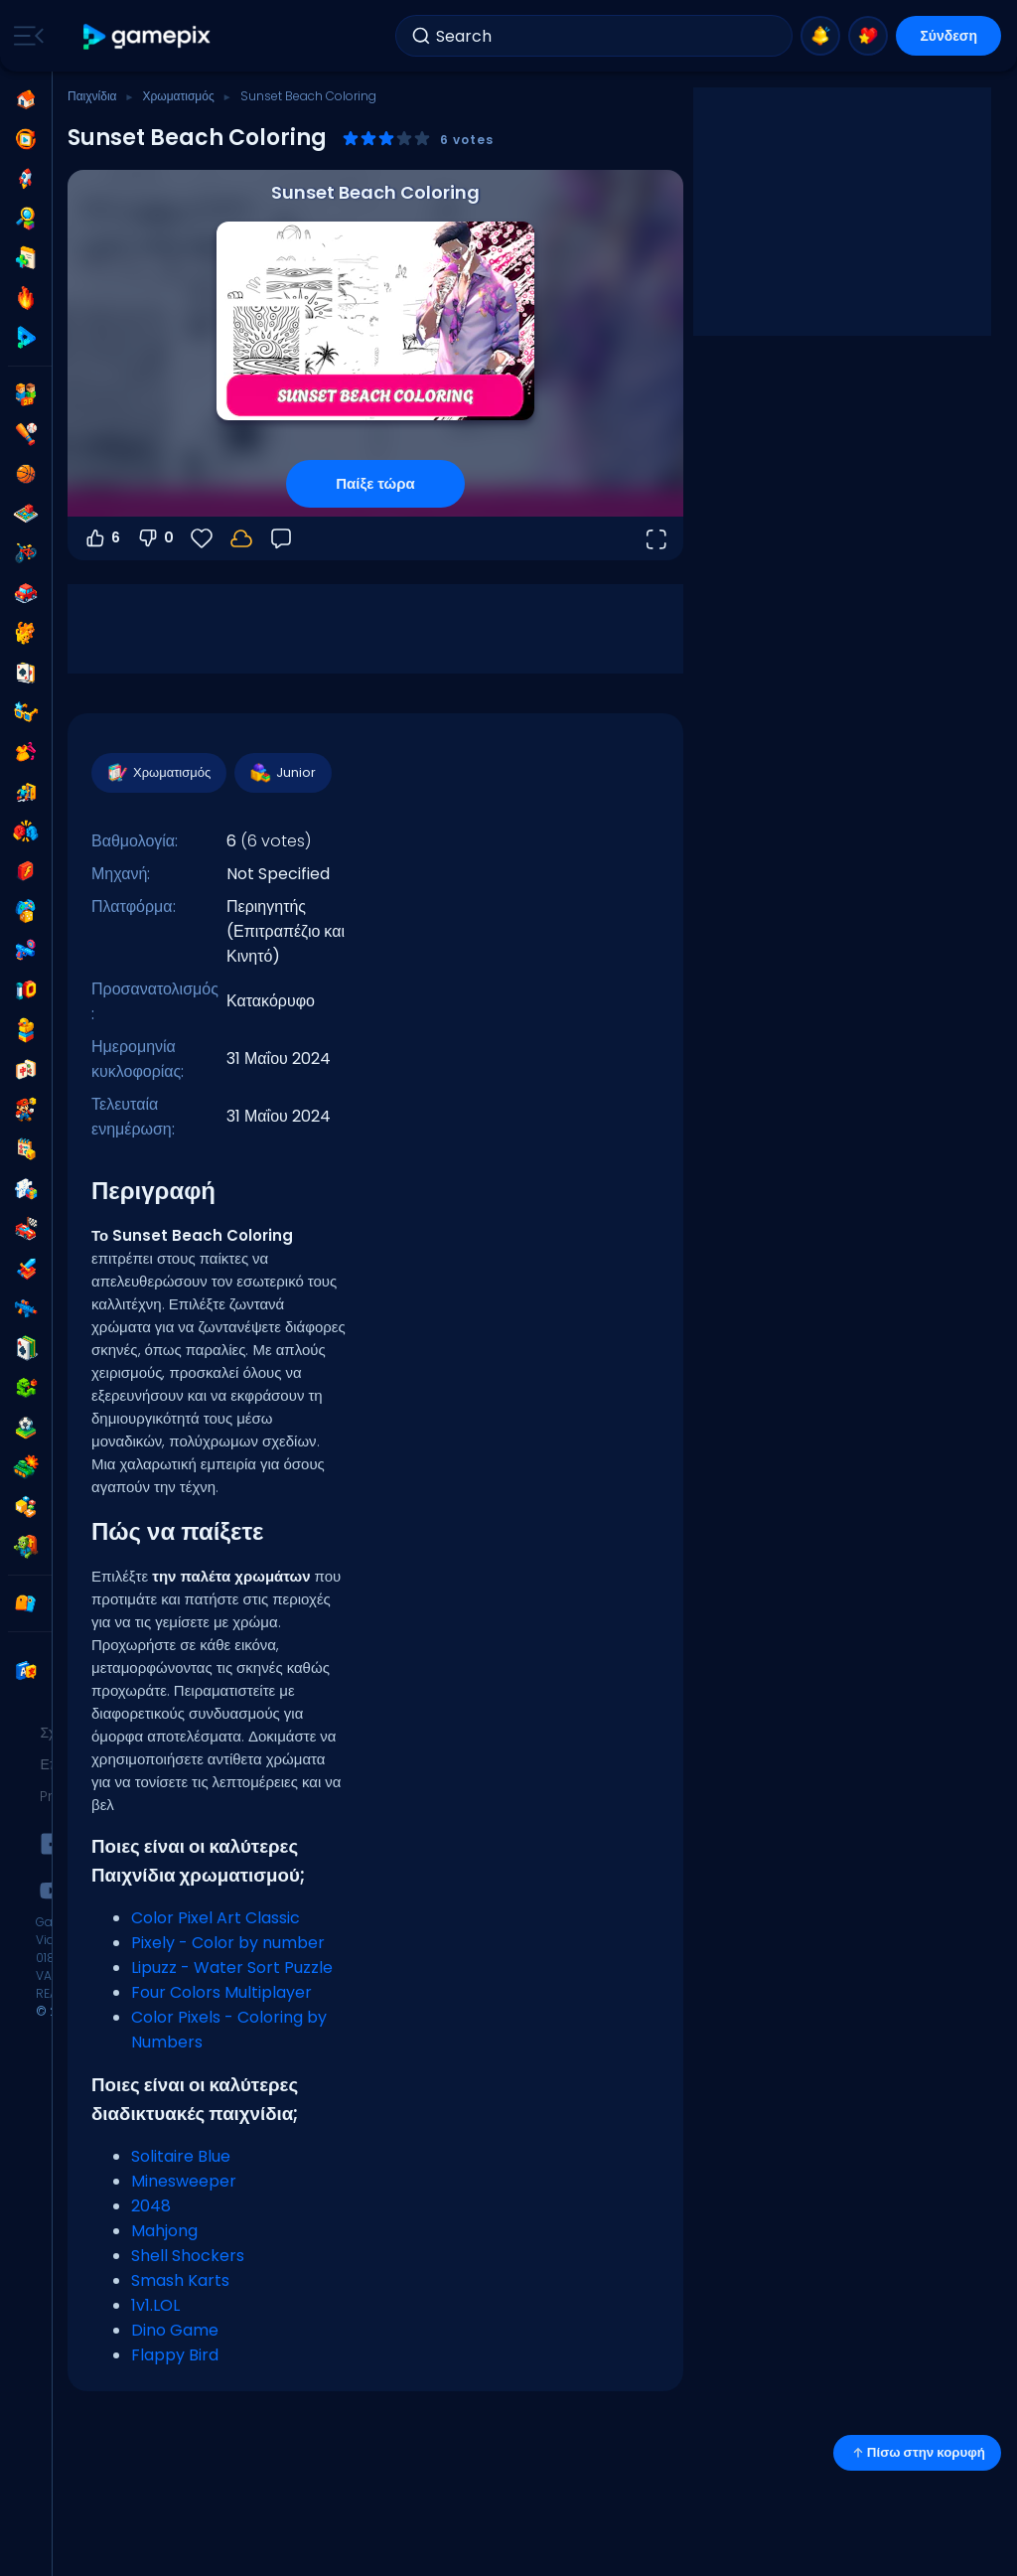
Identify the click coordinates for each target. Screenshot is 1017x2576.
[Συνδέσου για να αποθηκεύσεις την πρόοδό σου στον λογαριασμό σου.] (241, 538)
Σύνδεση (948, 36)
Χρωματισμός (178, 95)
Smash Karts (180, 2280)
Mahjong (164, 2230)
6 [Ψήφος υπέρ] (101, 538)
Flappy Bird (174, 2355)
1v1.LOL (155, 2305)
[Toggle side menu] (25, 36)
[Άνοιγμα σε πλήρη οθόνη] (655, 538)
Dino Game (174, 2330)
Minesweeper (183, 2181)
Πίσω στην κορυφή (917, 2452)
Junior (282, 773)
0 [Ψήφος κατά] (155, 538)
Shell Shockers (187, 2255)
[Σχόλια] (281, 538)
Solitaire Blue (180, 2156)
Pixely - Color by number (228, 1942)
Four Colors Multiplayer (221, 1992)
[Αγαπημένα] (202, 538)
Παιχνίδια (92, 95)
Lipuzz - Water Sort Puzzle (232, 1967)
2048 (151, 2206)
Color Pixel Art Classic (215, 1917)
